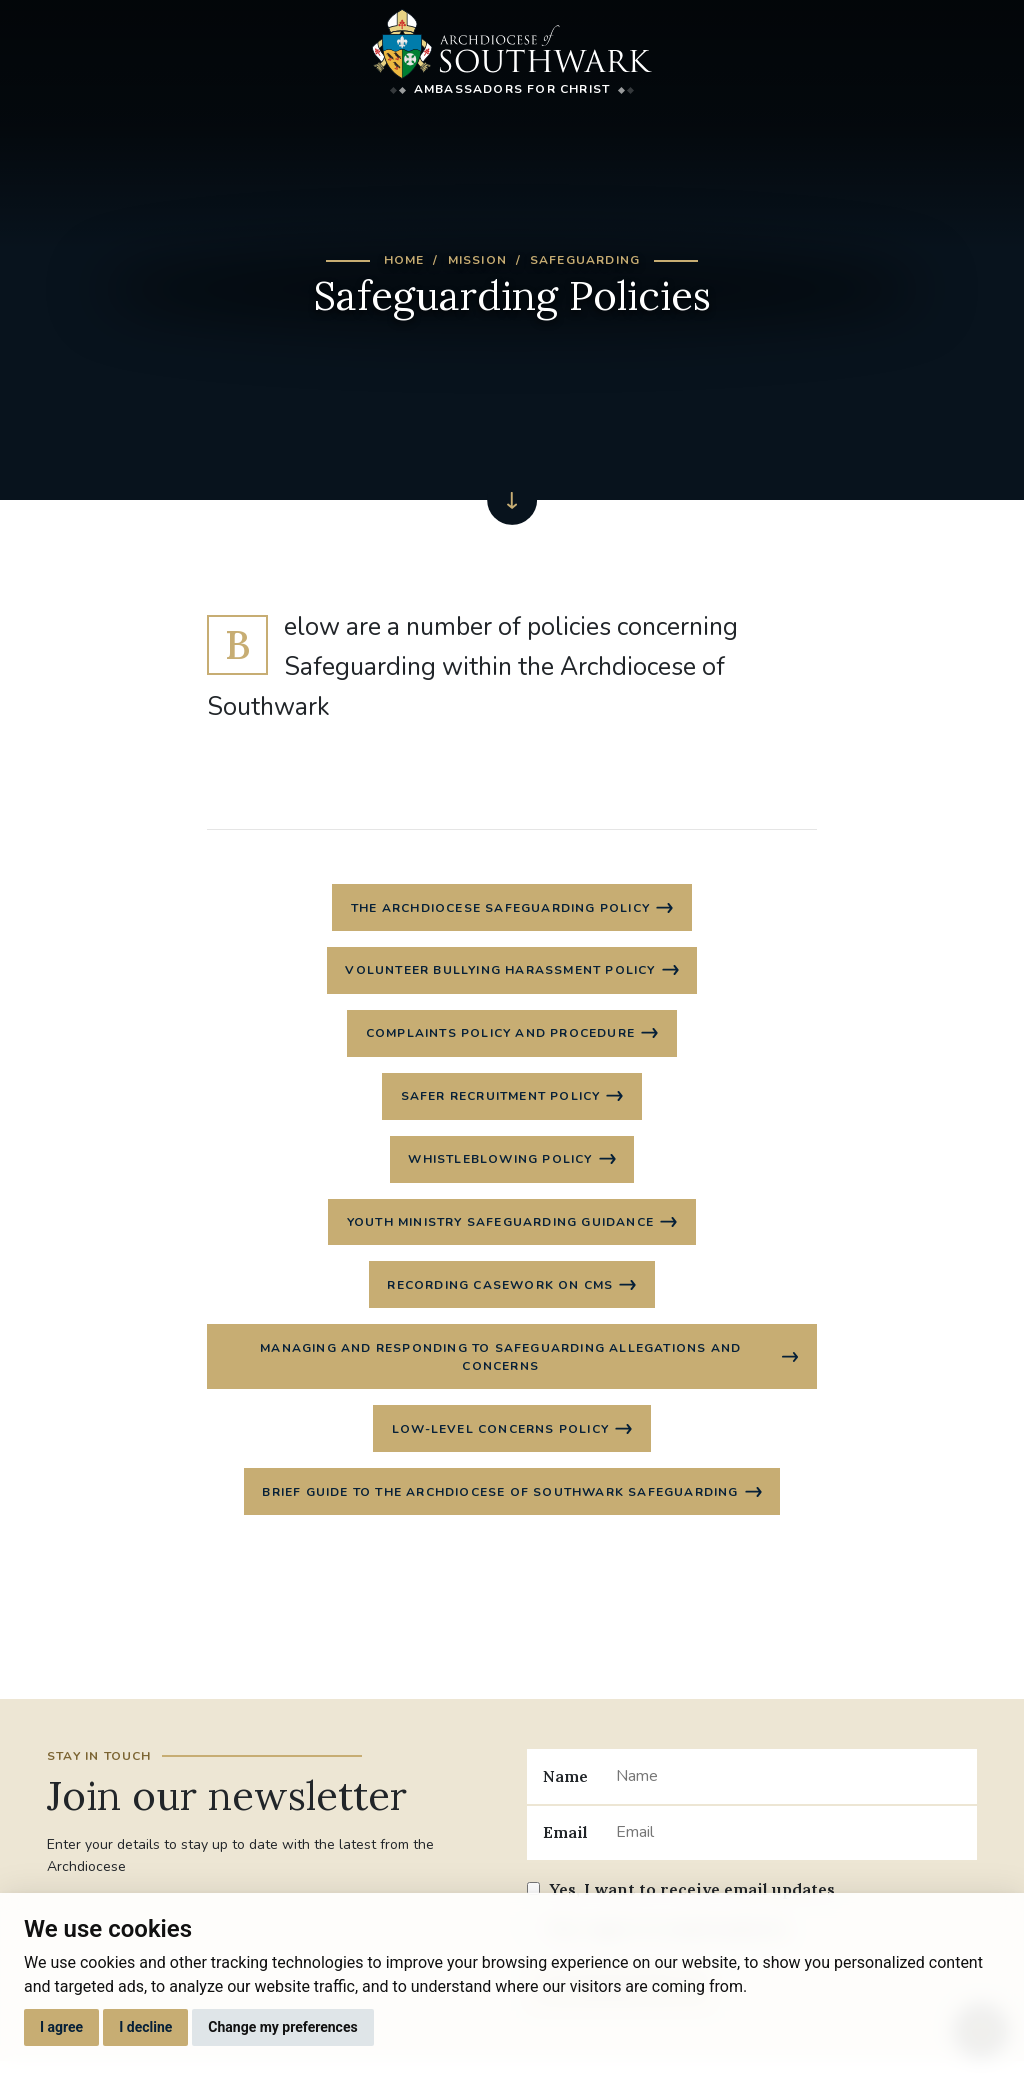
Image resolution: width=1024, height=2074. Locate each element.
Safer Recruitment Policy (501, 1100)
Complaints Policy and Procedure (500, 1036)
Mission (477, 260)
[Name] (788, 1788)
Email (565, 1844)
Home (404, 260)
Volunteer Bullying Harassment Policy (500, 972)
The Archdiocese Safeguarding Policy (500, 908)
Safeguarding (585, 260)
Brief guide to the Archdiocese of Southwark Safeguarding (500, 1503)
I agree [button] (61, 2027)
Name (565, 1787)
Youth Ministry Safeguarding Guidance (500, 1228)
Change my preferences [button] (282, 2027)
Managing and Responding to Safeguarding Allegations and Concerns (500, 1366)
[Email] (788, 1844)
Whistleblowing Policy (500, 1164)
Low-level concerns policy (500, 1439)
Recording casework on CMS (500, 1292)
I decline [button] (145, 2027)
